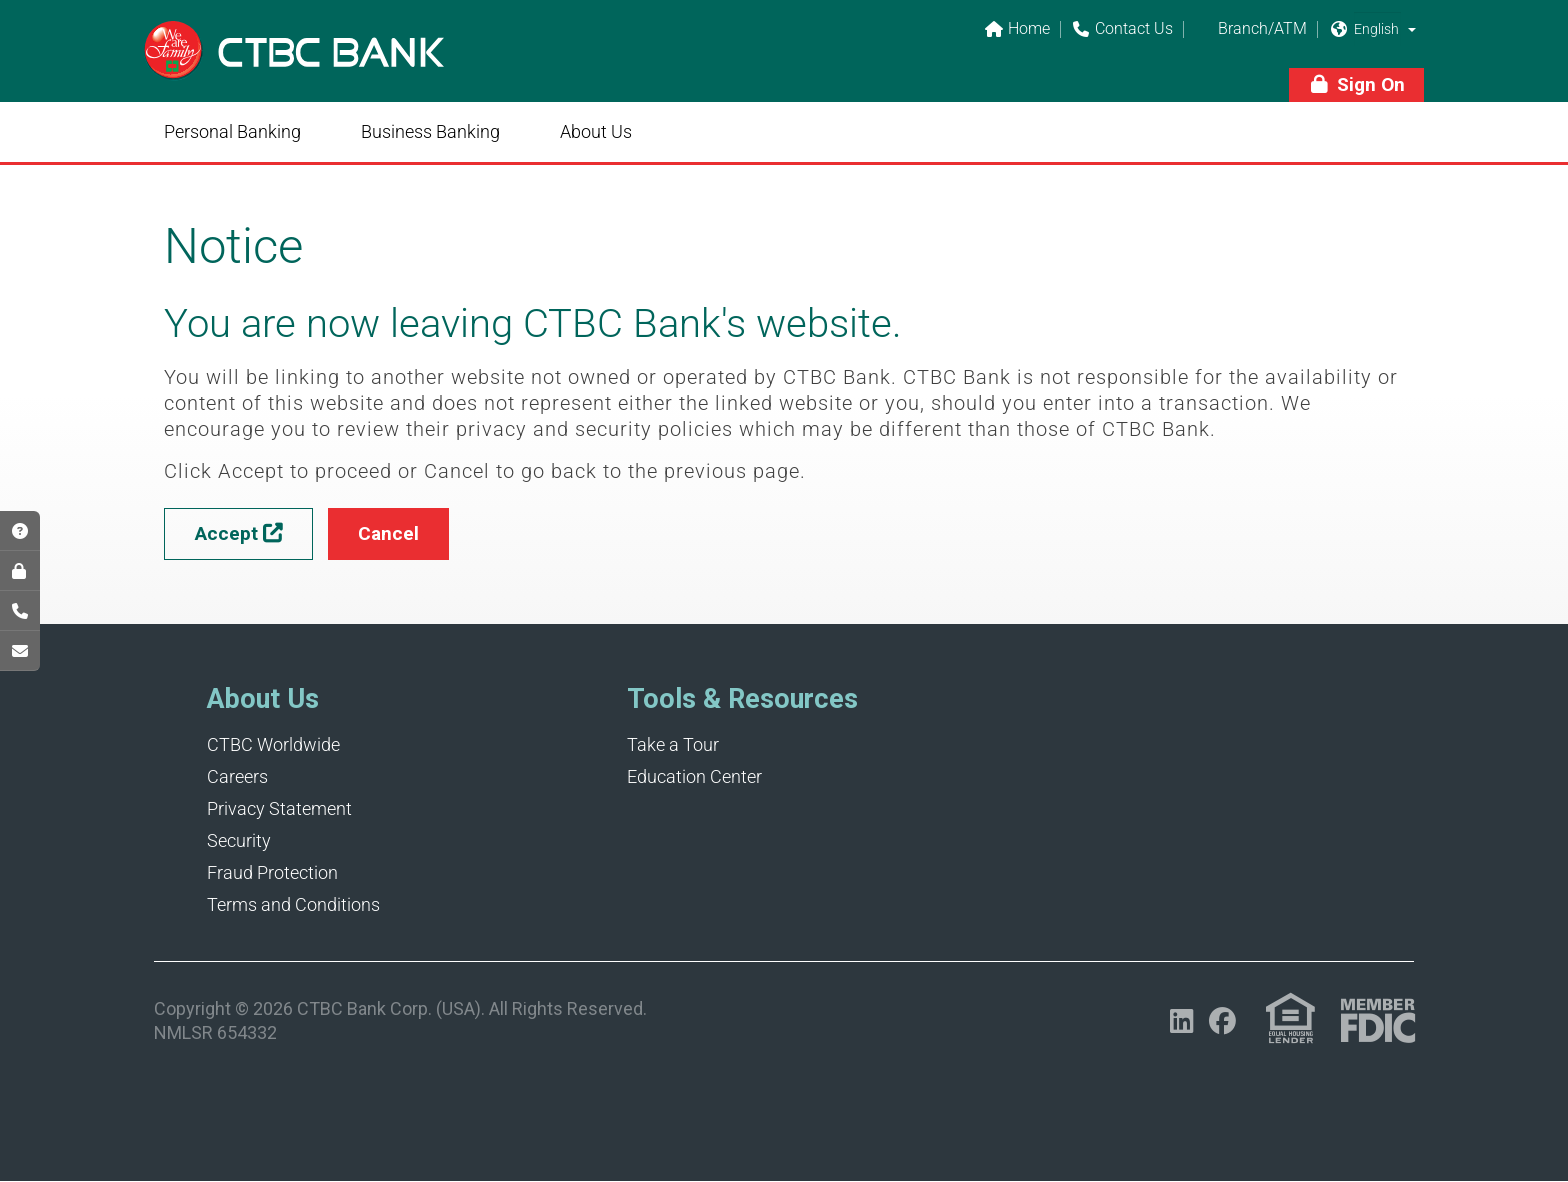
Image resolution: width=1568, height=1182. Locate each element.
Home (1017, 29)
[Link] (294, 64)
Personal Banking (232, 131)
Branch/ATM (1250, 29)
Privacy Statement (279, 808)
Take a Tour (673, 744)
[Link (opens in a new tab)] (1290, 1018)
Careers (237, 776)
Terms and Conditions (293, 904)
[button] (1412, 29)
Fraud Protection (272, 872)
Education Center (694, 776)
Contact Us (1122, 29)
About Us (596, 131)
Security (239, 840)
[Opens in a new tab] (1181, 1021)
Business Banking (430, 131)
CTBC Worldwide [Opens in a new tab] (273, 744)
